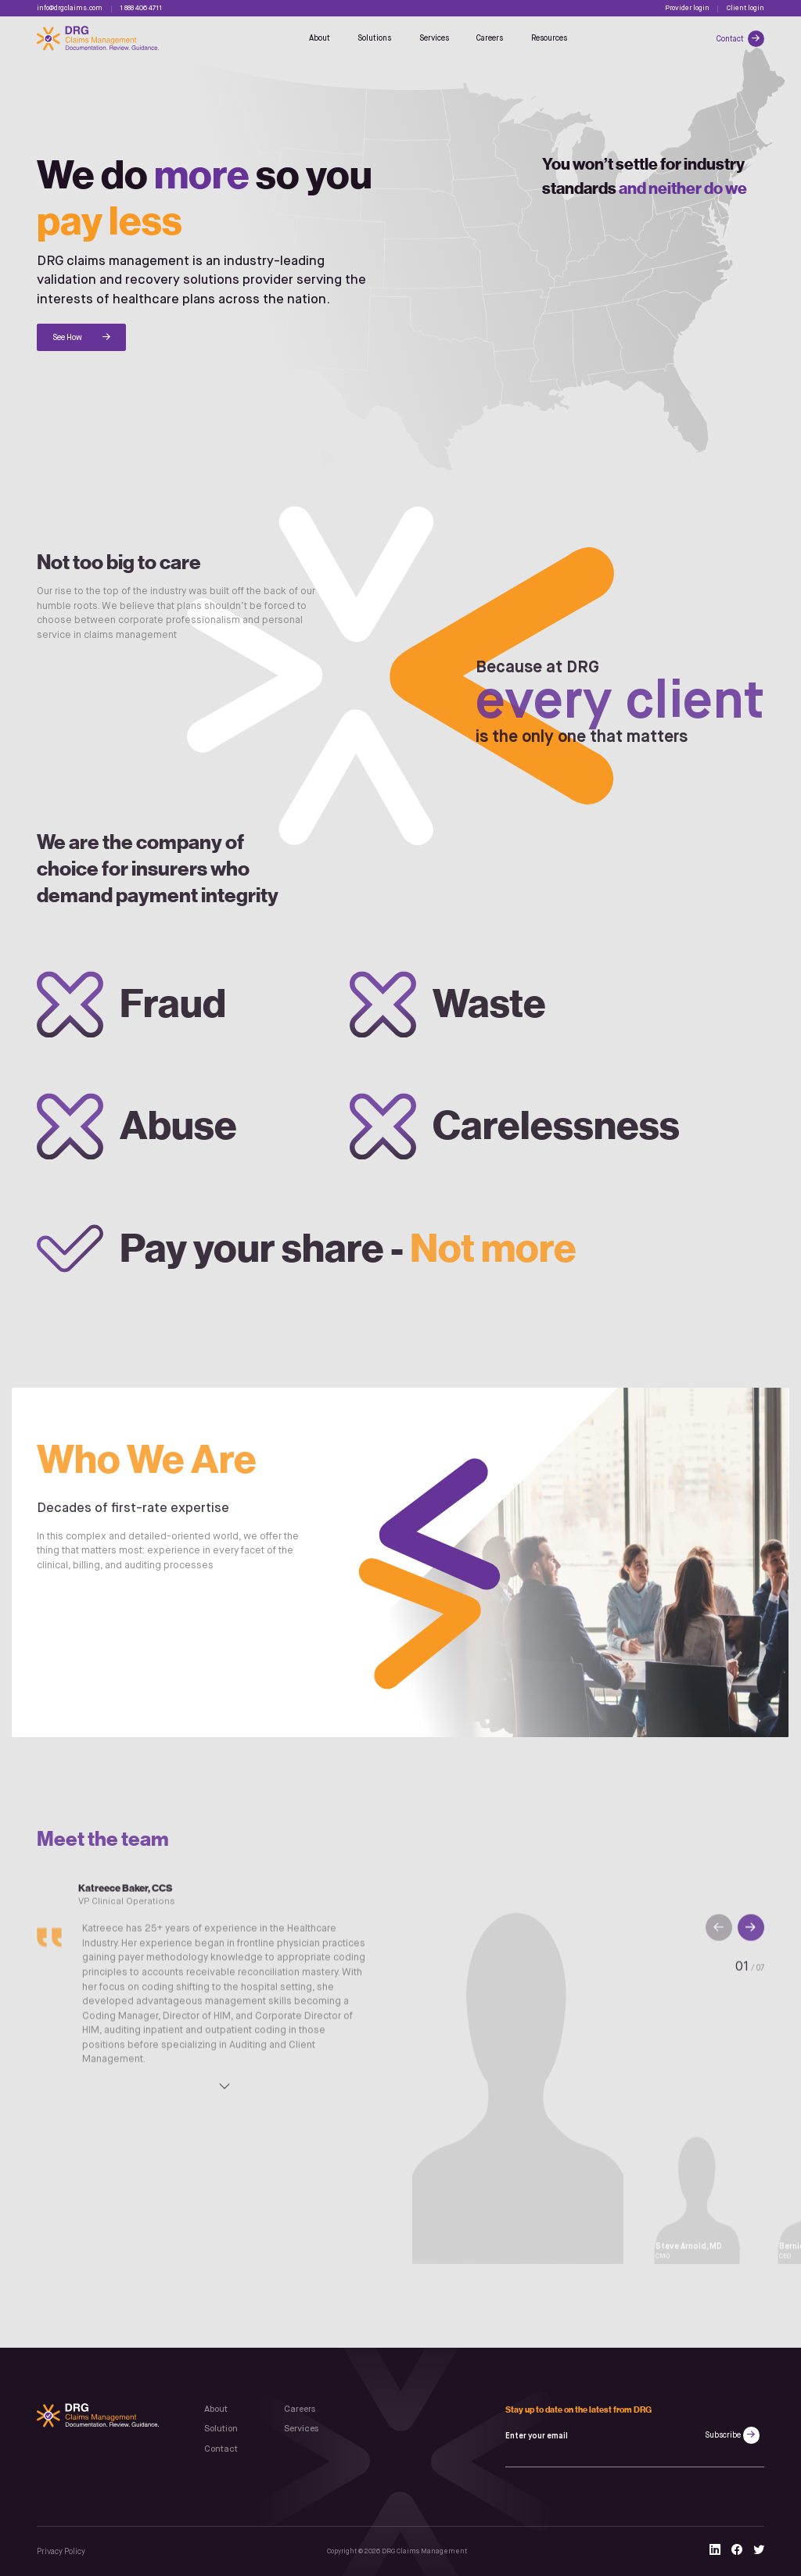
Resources (549, 38)
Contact (731, 39)
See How (67, 338)
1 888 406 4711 (141, 8)
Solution (221, 2429)
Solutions (374, 38)
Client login (745, 8)
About (319, 38)
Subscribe (723, 2435)
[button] (751, 1935)
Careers (489, 38)
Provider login (687, 8)
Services (434, 38)
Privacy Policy (61, 2552)
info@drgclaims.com (69, 8)
